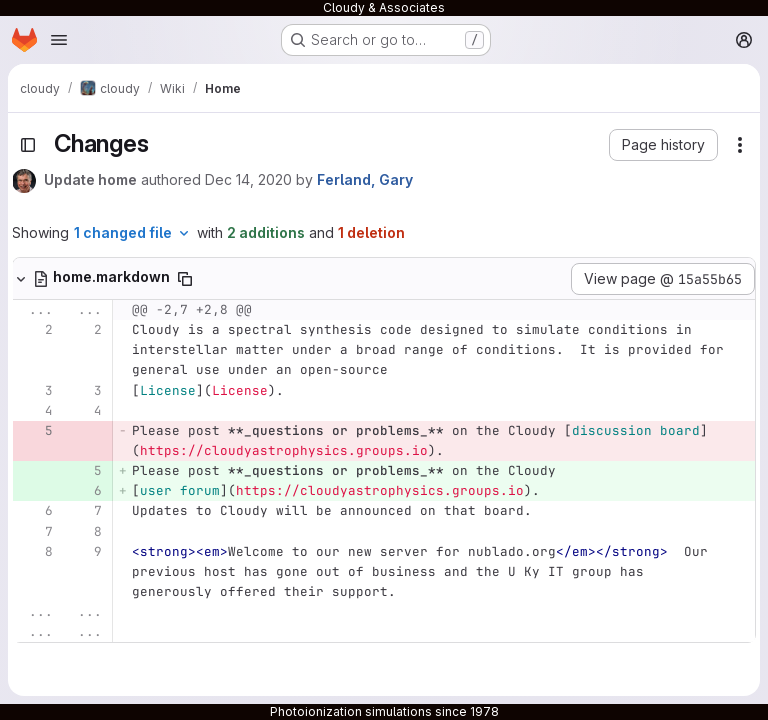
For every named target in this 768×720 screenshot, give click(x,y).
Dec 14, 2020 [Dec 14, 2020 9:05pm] (248, 179)
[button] (663, 145)
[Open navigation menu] (59, 40)
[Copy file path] (185, 279)
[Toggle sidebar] (28, 145)
